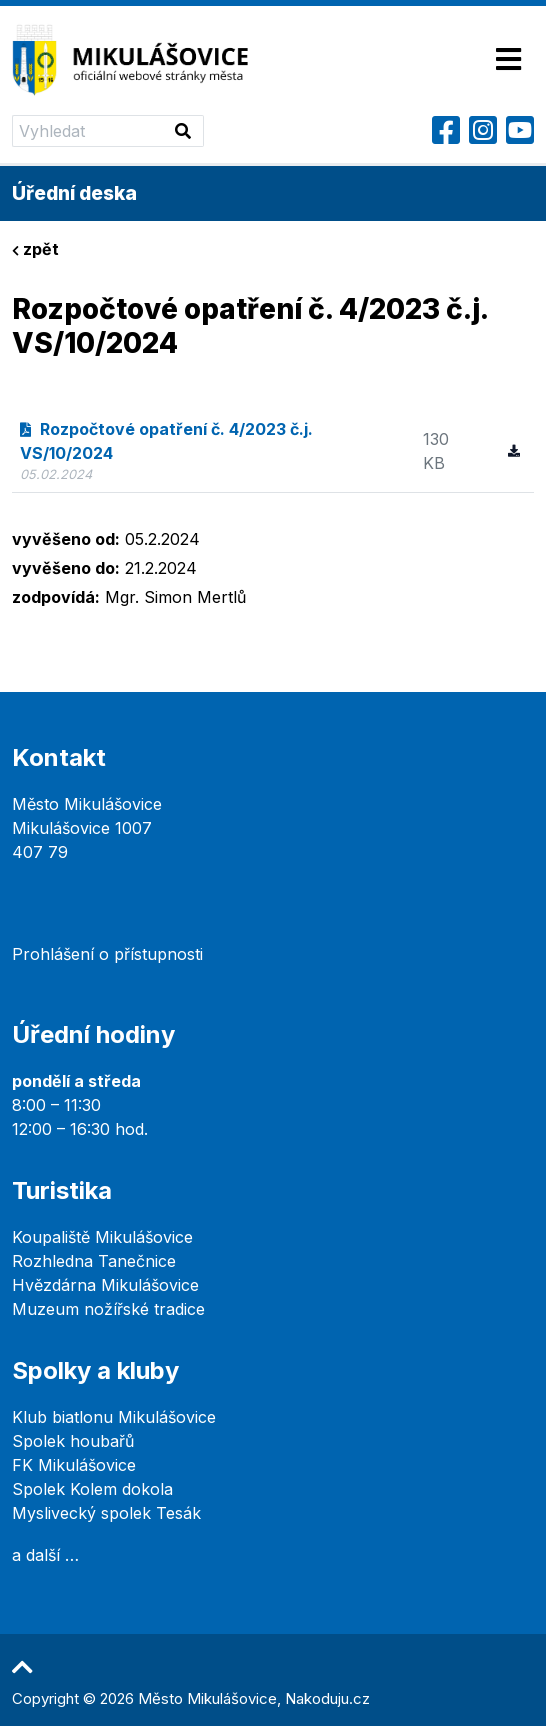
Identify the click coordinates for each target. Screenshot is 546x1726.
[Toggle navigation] (508, 60)
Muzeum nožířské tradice (108, 1309)
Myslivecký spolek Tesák (106, 1513)
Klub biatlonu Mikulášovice (114, 1417)
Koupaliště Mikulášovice (102, 1237)
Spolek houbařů (73, 1441)
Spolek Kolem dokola (92, 1489)
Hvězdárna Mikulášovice (105, 1285)
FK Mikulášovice (74, 1465)
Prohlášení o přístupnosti (107, 954)
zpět (35, 249)
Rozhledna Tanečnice (94, 1261)
